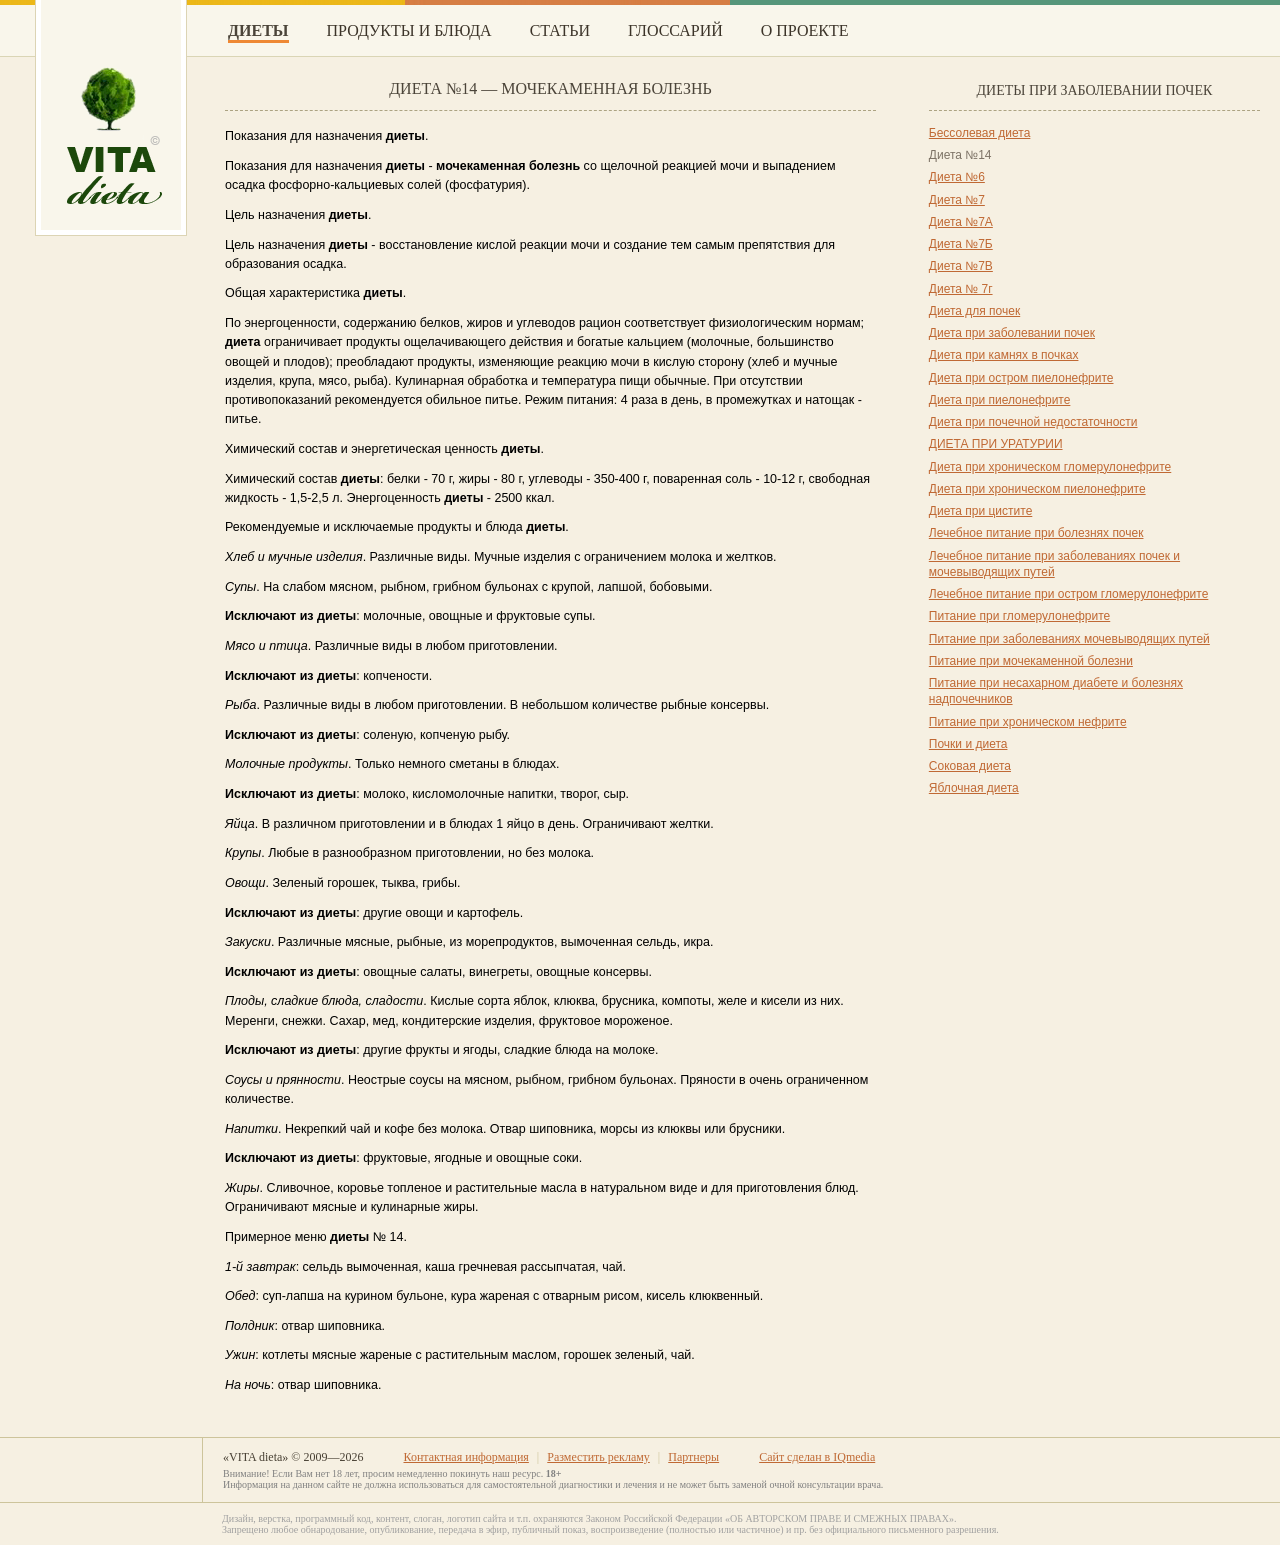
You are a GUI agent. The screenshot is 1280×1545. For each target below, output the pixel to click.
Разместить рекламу (598, 1457)
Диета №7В (961, 266)
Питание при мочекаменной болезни (1031, 661)
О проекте (805, 30)
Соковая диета (970, 766)
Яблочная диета (974, 788)
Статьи (560, 30)
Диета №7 (957, 200)
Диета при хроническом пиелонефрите (1037, 489)
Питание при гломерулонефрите (1019, 616)
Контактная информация (465, 1457)
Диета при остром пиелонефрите (1021, 378)
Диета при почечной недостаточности (1033, 422)
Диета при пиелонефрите (1000, 400)
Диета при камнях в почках (1004, 355)
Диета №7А (961, 222)
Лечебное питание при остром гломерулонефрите (1069, 594)
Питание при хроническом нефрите (1028, 722)
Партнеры (693, 1457)
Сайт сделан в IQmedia (817, 1457)
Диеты (258, 30)
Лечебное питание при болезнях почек (1036, 533)
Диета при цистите (981, 511)
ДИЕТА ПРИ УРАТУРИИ (996, 444)
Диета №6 (957, 177)
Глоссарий (675, 30)
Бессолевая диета (980, 133)
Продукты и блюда (409, 30)
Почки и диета (968, 744)
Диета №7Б (961, 244)
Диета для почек (974, 311)
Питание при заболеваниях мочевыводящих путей (1069, 639)
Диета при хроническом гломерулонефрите (1050, 467)
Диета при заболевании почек (1012, 333)
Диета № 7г (961, 289)
